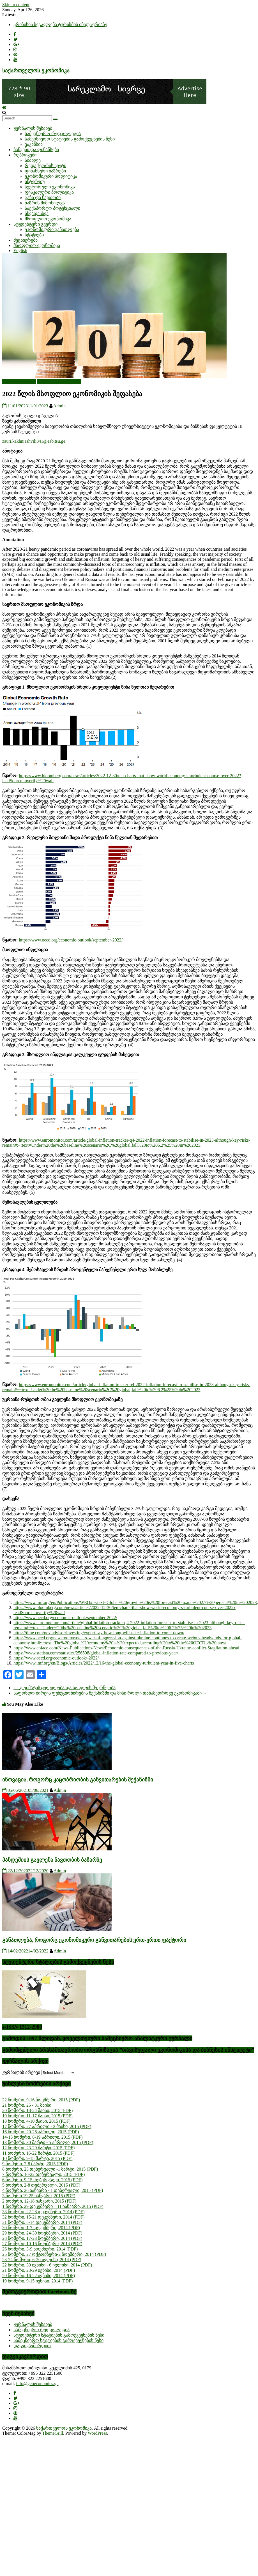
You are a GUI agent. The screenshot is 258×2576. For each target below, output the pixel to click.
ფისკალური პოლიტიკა (49, 192)
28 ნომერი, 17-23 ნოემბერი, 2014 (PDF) (42, 2238)
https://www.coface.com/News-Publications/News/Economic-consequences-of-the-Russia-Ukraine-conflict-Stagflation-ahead (126, 1647)
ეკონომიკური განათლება (52, 229)
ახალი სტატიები (19, 381)
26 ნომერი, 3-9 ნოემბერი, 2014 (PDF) (40, 2249)
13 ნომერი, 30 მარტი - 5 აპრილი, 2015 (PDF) (47, 2142)
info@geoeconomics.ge (37, 2383)
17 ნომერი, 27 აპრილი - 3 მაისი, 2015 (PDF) (46, 2126)
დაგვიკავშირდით (32, 2345)
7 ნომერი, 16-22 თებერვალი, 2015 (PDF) (43, 2174)
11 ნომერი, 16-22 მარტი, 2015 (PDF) (38, 2153)
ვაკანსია (34, 144)
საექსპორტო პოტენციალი (52, 208)
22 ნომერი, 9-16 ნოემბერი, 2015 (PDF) (41, 2099)
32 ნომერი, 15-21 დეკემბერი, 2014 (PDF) (43, 2217)
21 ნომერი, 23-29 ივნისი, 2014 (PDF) (38, 2270)
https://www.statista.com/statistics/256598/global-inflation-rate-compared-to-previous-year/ (95, 1653)
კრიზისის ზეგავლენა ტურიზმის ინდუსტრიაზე (60, 24)
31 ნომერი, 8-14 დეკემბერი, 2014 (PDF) (42, 2222)
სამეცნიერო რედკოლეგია (53, 133)
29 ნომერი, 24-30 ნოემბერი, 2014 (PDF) (42, 2233)
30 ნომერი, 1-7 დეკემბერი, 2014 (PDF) (41, 2227)
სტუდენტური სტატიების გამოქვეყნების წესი (58, 2335)
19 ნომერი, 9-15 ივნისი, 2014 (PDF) (37, 2281)
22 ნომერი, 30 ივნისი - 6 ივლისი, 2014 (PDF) (47, 2265)
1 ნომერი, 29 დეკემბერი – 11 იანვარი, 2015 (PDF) (52, 2206)
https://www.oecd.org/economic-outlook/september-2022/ (71, 940)
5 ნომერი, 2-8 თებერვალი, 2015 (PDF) (41, 2185)
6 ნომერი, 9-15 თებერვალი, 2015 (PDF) (42, 2179)
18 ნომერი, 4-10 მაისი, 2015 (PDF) (36, 2121)
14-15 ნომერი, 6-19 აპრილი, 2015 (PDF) (42, 2137)
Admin (59, 405)
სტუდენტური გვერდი (35, 224)
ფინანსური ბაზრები (45, 170)
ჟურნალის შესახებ (32, 128)
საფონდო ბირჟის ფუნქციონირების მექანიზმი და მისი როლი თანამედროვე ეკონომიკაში (110, 1693)
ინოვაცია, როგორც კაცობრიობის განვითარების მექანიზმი (77, 1780)
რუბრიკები (24, 155)
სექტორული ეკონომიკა (50, 186)
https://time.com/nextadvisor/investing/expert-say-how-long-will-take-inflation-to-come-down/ (98, 1632)
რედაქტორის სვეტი (45, 165)
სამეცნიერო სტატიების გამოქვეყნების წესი (70, 139)
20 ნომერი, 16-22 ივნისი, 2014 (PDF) (38, 2275)
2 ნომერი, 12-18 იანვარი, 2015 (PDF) (39, 2201)
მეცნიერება (25, 240)
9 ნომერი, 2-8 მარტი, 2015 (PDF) (35, 2163)
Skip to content (15, 4)
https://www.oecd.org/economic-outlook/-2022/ (56, 1658)
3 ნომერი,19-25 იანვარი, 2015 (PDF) (38, 2195)
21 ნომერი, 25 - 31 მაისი (26, 2105)
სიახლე (33, 160)
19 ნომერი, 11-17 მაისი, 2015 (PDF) (37, 2115)
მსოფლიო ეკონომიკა (48, 218)
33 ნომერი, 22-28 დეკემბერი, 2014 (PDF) (43, 2211)
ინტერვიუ (35, 181)
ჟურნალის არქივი (21, 2072)
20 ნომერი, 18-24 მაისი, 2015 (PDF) (37, 2110)
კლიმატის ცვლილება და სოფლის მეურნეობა (64, 1687)
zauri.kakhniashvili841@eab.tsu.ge (33, 441)
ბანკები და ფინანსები (36, 149)
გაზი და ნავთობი (43, 197)
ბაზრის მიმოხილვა (45, 202)
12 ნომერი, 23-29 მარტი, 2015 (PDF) (38, 2147)
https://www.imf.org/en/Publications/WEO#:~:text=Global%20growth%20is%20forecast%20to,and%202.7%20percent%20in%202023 (135, 1602)
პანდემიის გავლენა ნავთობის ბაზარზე (52, 1860)
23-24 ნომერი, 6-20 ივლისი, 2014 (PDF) (41, 2259)
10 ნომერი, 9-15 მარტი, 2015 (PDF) (37, 2158)
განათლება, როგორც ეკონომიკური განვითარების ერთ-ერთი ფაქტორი (94, 1940)
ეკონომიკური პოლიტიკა (51, 176)
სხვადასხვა (37, 213)
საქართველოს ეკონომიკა (36, 70)
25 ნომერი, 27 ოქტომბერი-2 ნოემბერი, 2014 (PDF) (54, 2254)
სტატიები (34, 234)
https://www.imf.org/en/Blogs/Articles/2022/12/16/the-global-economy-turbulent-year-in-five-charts (103, 1663)
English (20, 250)
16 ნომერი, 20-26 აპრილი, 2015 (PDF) (40, 2131)
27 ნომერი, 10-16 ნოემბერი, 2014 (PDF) (42, 2243)
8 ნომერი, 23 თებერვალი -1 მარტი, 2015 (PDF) (50, 2169)
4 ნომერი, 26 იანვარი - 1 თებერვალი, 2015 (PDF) (52, 2190)
